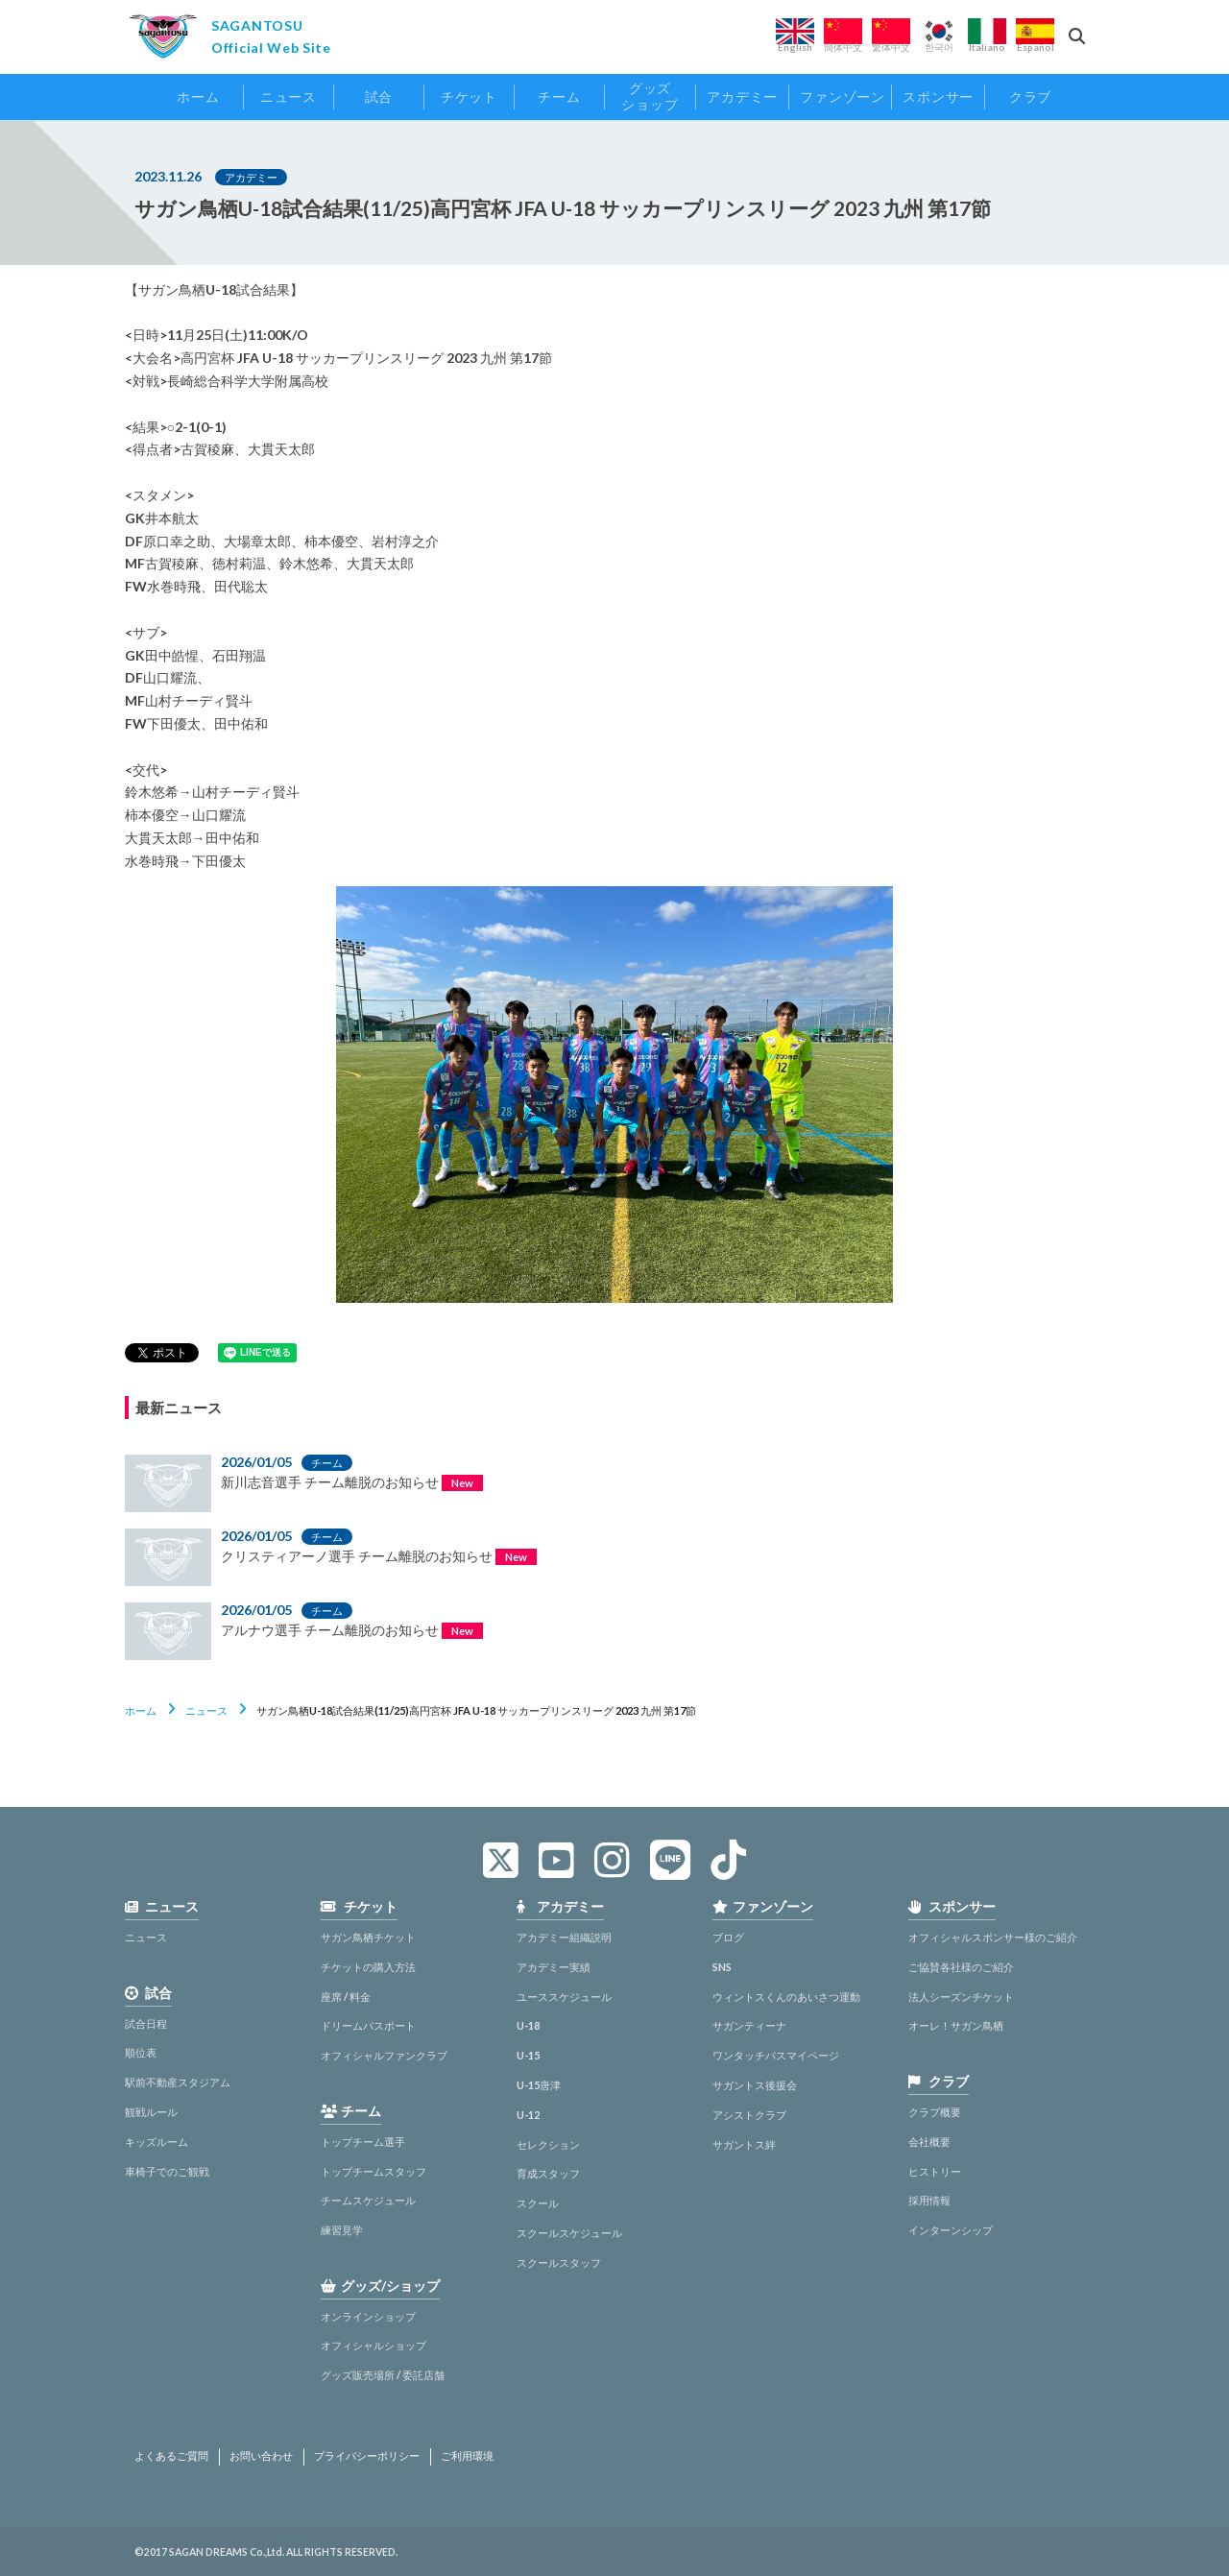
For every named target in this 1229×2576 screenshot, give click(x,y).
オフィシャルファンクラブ (384, 2055)
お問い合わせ (261, 2456)
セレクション (548, 2144)
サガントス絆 (744, 2144)
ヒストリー (934, 2171)
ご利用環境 (467, 2456)
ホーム (141, 1710)
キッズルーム (156, 2141)
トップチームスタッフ (373, 2171)
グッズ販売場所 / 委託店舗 (383, 2375)
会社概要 (929, 2141)
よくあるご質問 (171, 2456)
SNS (722, 1967)
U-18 (528, 2025)
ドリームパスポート (368, 2025)
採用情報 (929, 2200)
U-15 (528, 2055)
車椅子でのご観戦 (167, 2171)
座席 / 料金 (346, 1996)
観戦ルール (151, 2112)
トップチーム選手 (363, 2141)
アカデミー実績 (553, 1967)
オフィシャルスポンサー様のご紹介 (992, 1937)
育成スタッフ (548, 2173)
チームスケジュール (368, 2200)
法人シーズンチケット (961, 1996)
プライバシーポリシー (367, 2456)
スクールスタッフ (559, 2262)
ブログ (728, 1937)
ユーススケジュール (564, 1996)
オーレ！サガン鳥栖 (955, 2025)
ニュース (206, 1710)
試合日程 (146, 2023)
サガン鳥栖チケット (368, 1937)
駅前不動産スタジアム (177, 2082)
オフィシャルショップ (373, 2345)
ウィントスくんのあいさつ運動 (786, 1996)
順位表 (141, 2052)
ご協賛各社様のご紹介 (961, 1967)
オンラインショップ (368, 2316)
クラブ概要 (934, 2112)
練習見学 (342, 2230)
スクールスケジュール (569, 2233)
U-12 (528, 2114)
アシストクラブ (749, 2114)
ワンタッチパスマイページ (775, 2055)
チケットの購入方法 (368, 1967)
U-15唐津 (539, 2085)
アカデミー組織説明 (564, 1937)
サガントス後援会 (754, 2085)
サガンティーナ (749, 2025)
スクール (538, 2203)
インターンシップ (950, 2230)
